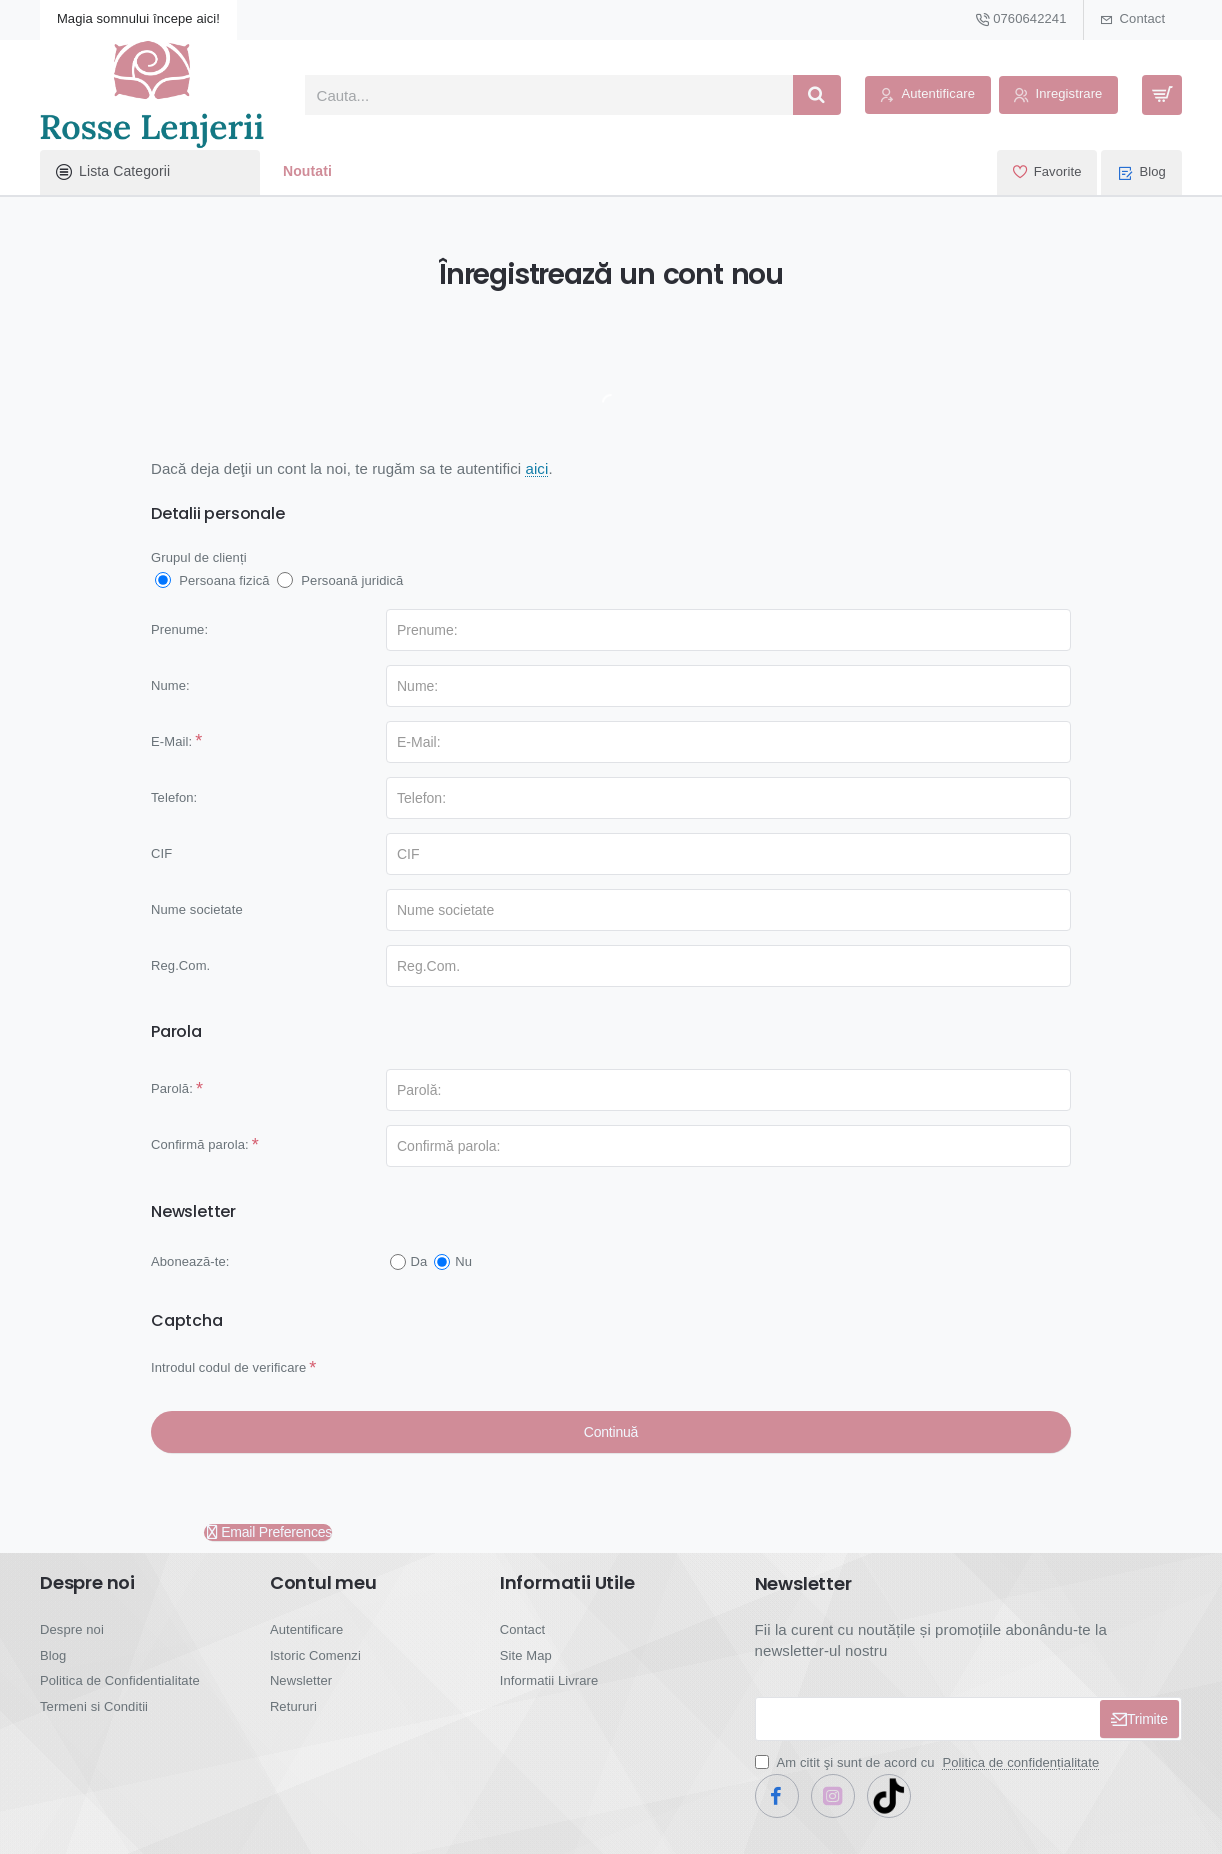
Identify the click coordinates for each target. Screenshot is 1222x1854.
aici (536, 468)
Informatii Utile (567, 1583)
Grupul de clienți (199, 557)
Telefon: (174, 797)
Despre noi (87, 1583)
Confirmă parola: (200, 1144)
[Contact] (1133, 20)
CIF (161, 853)
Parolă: (172, 1088)
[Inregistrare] (1058, 95)
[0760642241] (1020, 20)
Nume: (170, 685)
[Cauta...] (817, 95)
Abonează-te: (190, 1261)
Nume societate (197, 909)
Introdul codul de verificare (228, 1367)
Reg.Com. (180, 965)
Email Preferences (268, 1533)
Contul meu (323, 1583)
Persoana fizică (212, 580)
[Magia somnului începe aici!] (138, 20)
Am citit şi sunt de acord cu (929, 1762)
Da (409, 1262)
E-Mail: (171, 741)
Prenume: (179, 629)
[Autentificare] (928, 95)
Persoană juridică (340, 580)
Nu (453, 1262)
